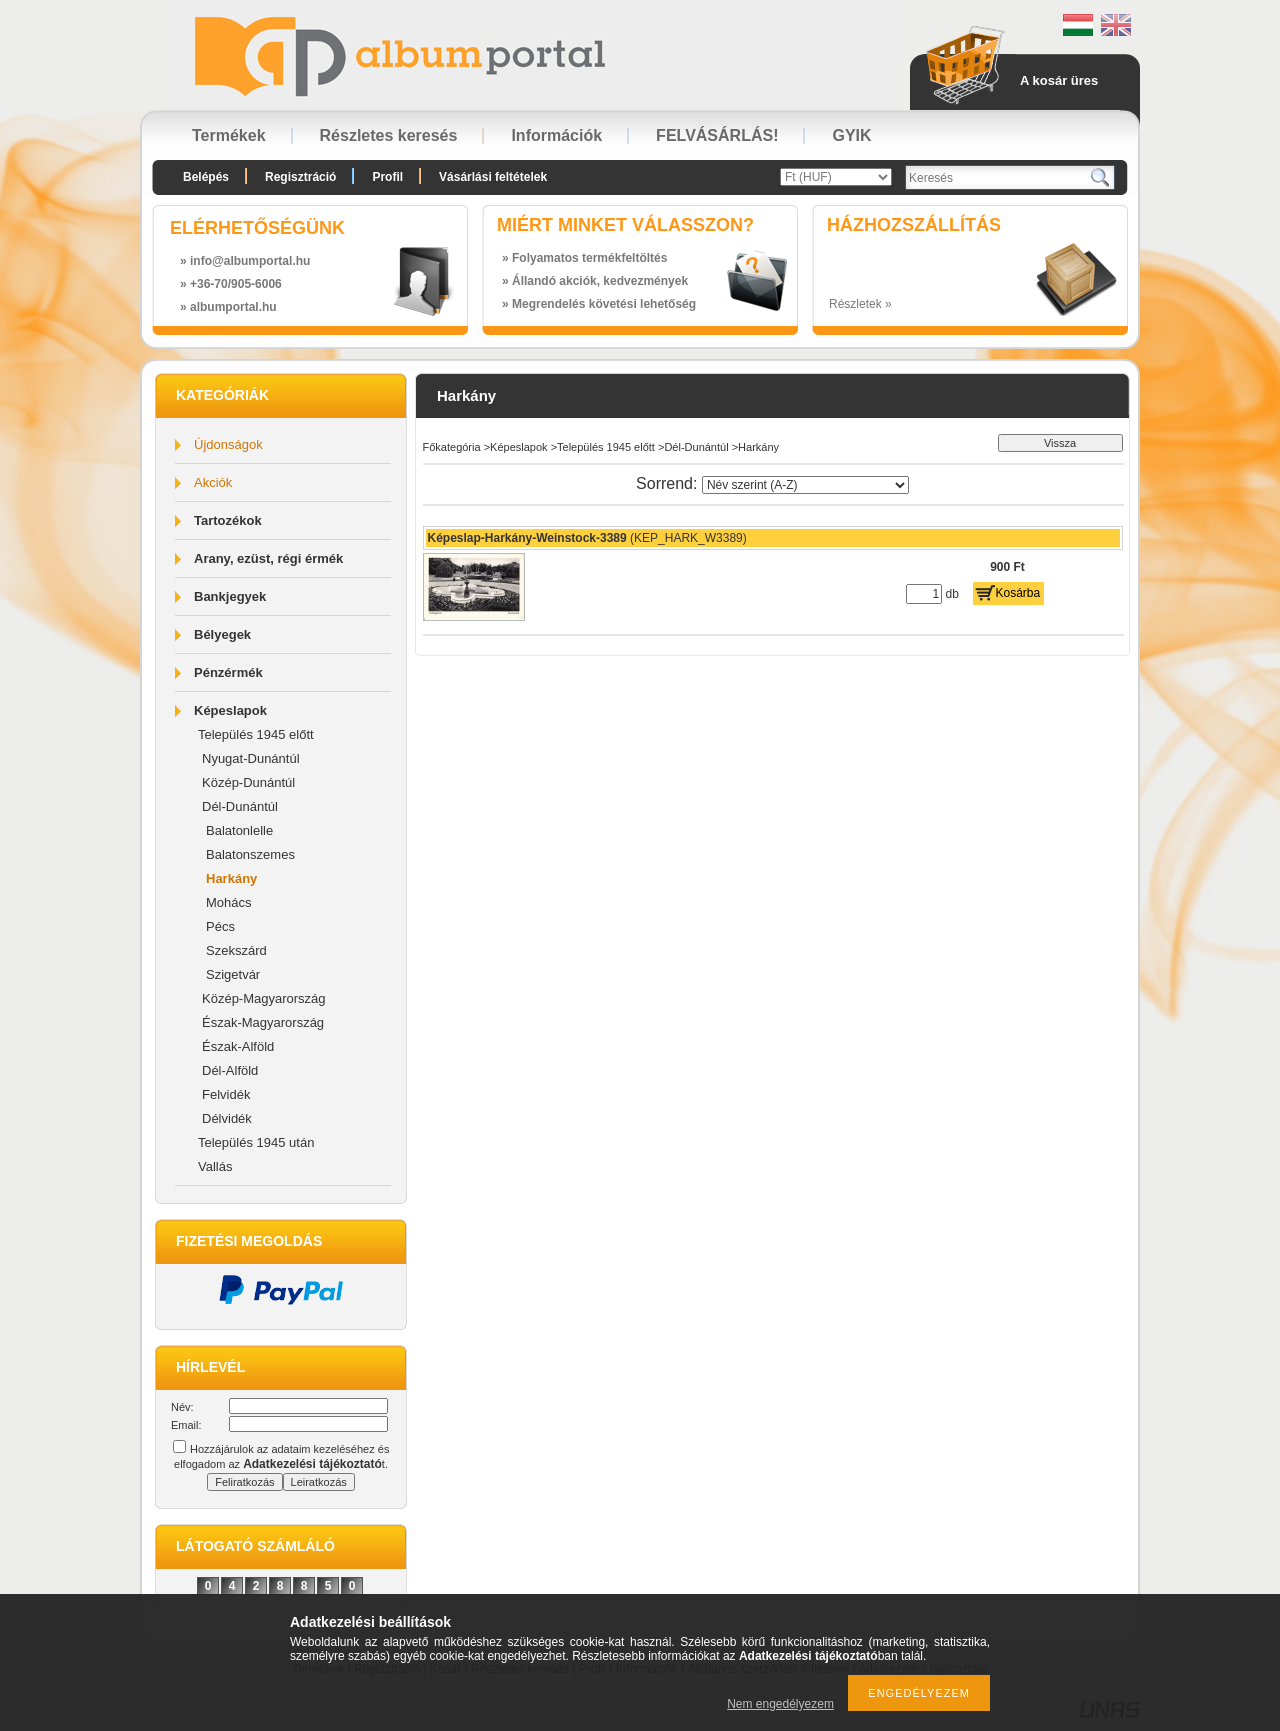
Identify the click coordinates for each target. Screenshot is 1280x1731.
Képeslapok (230, 710)
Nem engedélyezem (780, 1704)
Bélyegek (222, 634)
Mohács (229, 902)
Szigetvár (233, 974)
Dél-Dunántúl (240, 806)
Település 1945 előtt (256, 734)
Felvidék (226, 1094)
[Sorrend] (805, 485)
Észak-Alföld (238, 1046)
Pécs (220, 926)
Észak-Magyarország (263, 1022)
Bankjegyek (230, 596)
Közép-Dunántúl (248, 782)
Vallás (215, 1166)
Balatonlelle (239, 830)
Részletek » (860, 304)
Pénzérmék (228, 672)
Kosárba (1018, 593)
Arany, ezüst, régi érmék (268, 558)
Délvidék (227, 1118)
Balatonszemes (250, 854)
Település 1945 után (256, 1142)
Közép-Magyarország (264, 998)
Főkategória (452, 447)
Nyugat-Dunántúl (251, 758)
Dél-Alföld (230, 1070)
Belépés (206, 177)
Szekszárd (236, 950)
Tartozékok (228, 520)
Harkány (231, 878)
